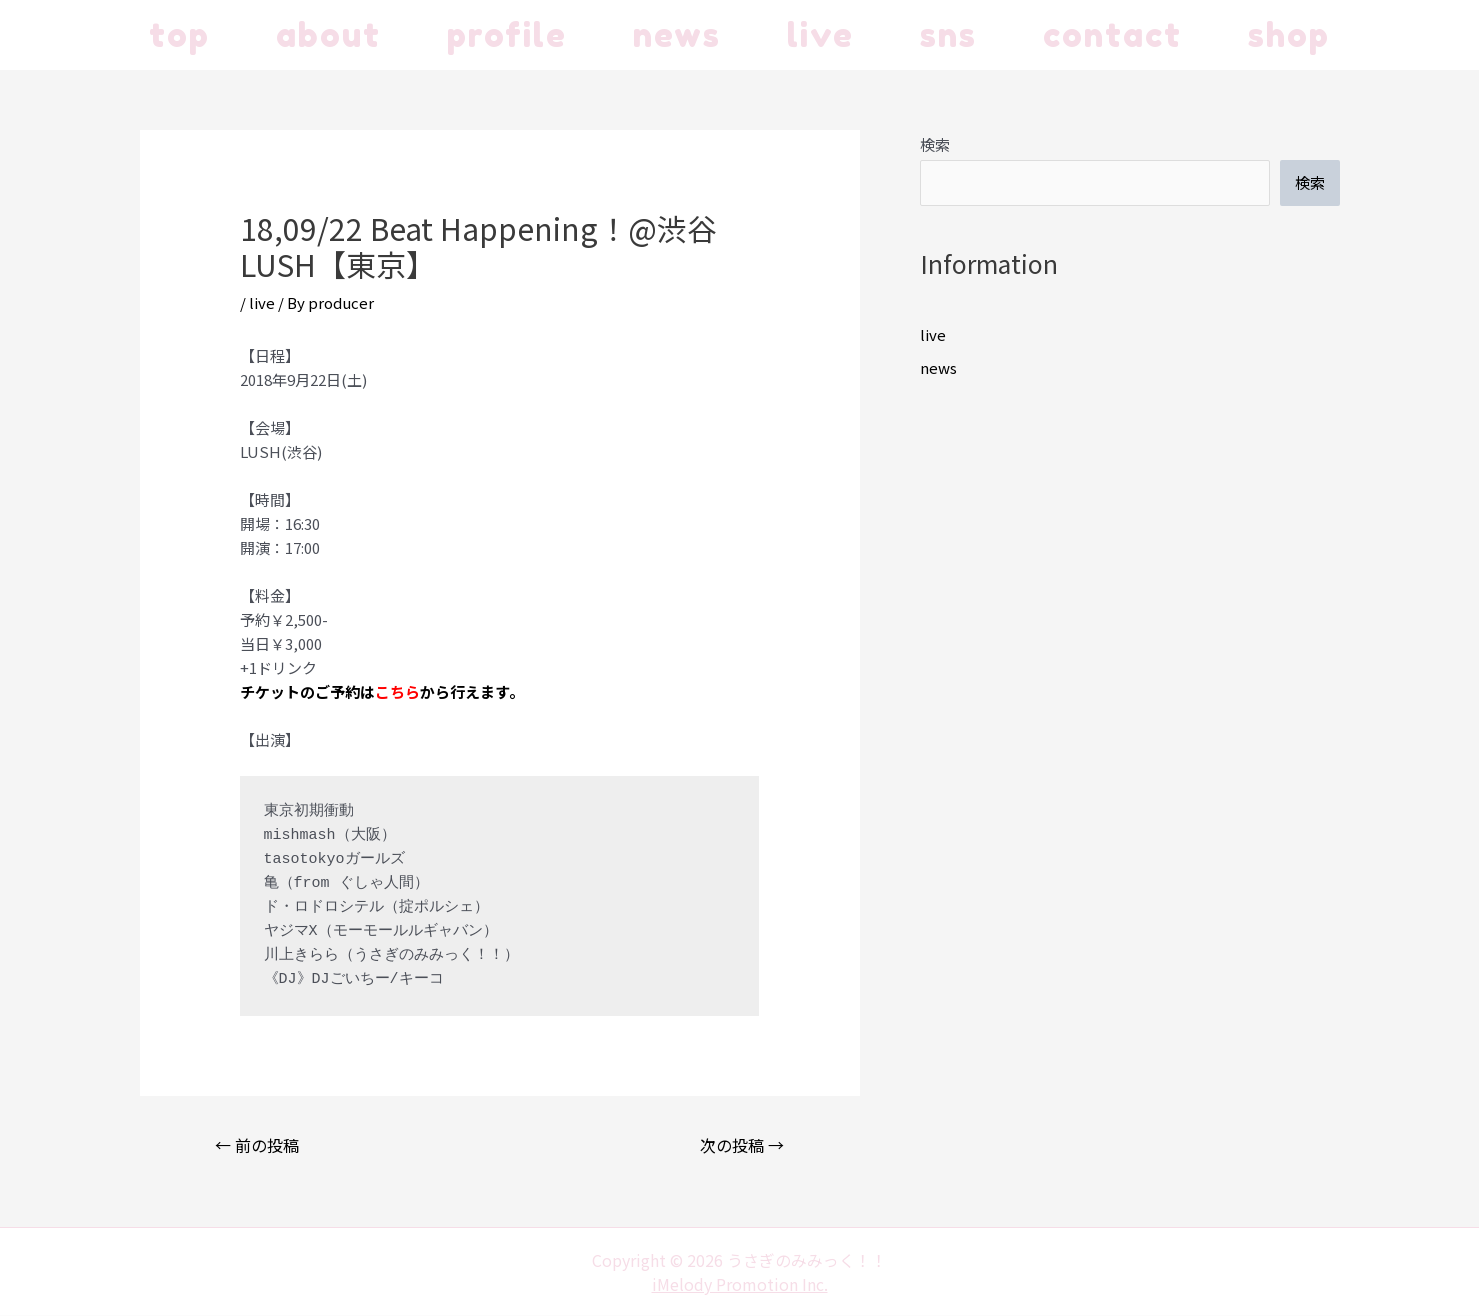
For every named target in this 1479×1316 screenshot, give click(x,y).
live (820, 35)
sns (948, 35)
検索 (935, 144)
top (179, 35)
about (328, 35)
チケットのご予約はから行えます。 (382, 691)
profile (507, 35)
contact (1112, 35)
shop (1289, 35)
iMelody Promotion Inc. (740, 1284)
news (677, 35)
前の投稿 (257, 1145)
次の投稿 (742, 1145)
